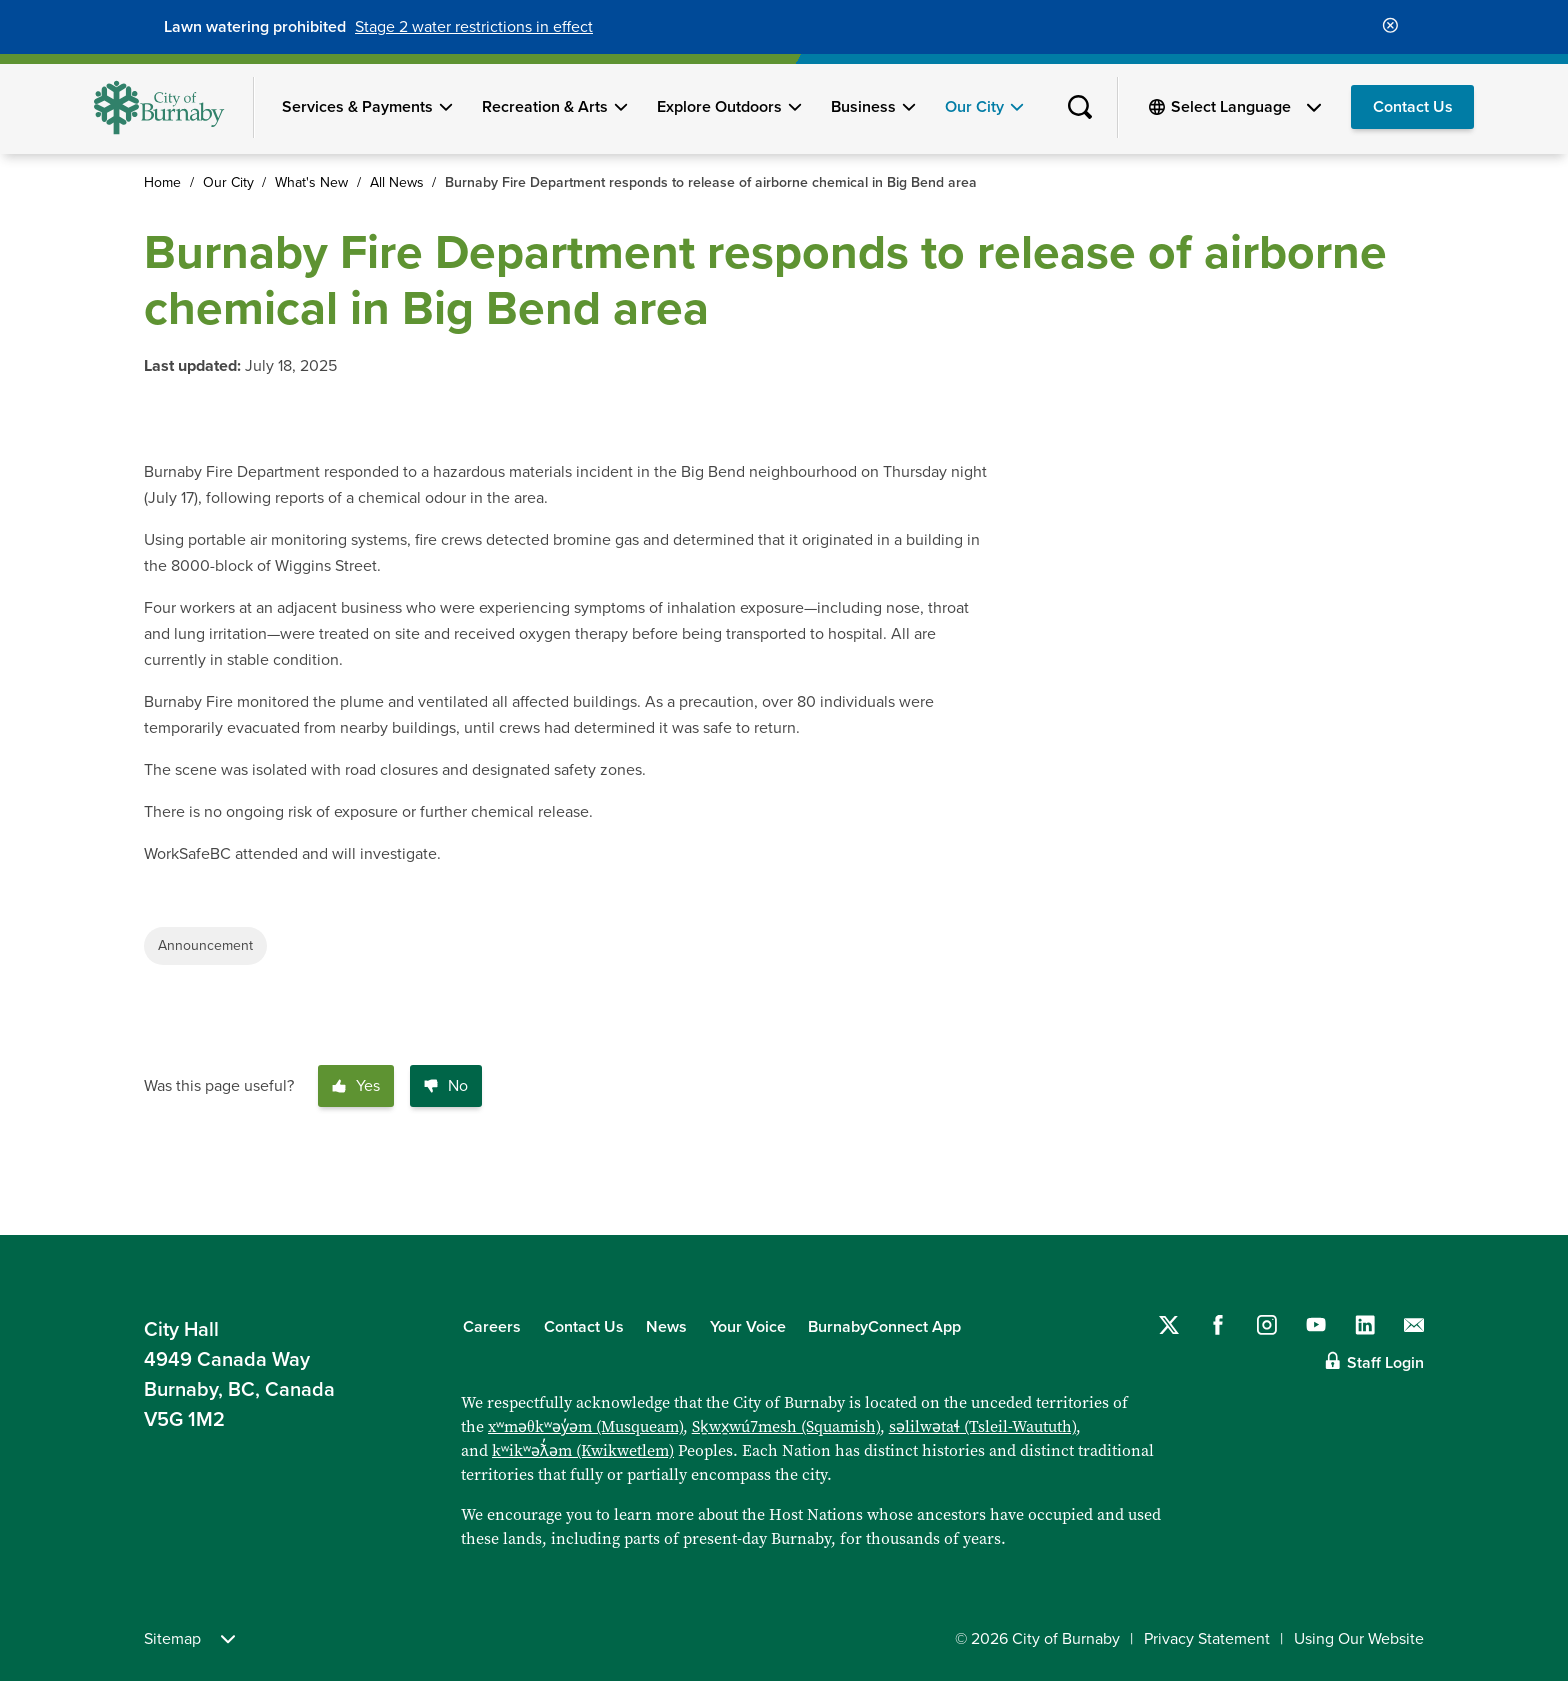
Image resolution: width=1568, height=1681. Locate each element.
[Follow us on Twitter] (1169, 1325)
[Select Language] (1246, 107)
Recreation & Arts (545, 107)
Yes (356, 1086)
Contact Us (1413, 107)
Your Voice (748, 1327)
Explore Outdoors (719, 107)
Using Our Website (1359, 1639)
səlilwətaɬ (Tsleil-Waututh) (982, 1426)
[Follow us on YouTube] (1316, 1325)
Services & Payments (357, 107)
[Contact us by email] (1414, 1325)
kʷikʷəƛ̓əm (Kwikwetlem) (583, 1450)
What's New (311, 182)
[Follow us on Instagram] (1267, 1325)
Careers (492, 1327)
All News (397, 182)
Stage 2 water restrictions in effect (474, 27)
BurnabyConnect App (884, 1327)
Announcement (205, 945)
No (446, 1086)
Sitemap (189, 1639)
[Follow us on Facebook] (1218, 1325)
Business (863, 107)
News (666, 1327)
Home (162, 182)
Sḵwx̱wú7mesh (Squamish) (786, 1426)
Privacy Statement (1207, 1639)
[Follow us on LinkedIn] (1365, 1325)
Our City (974, 107)
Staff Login (1385, 1363)
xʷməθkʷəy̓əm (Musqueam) (585, 1426)
